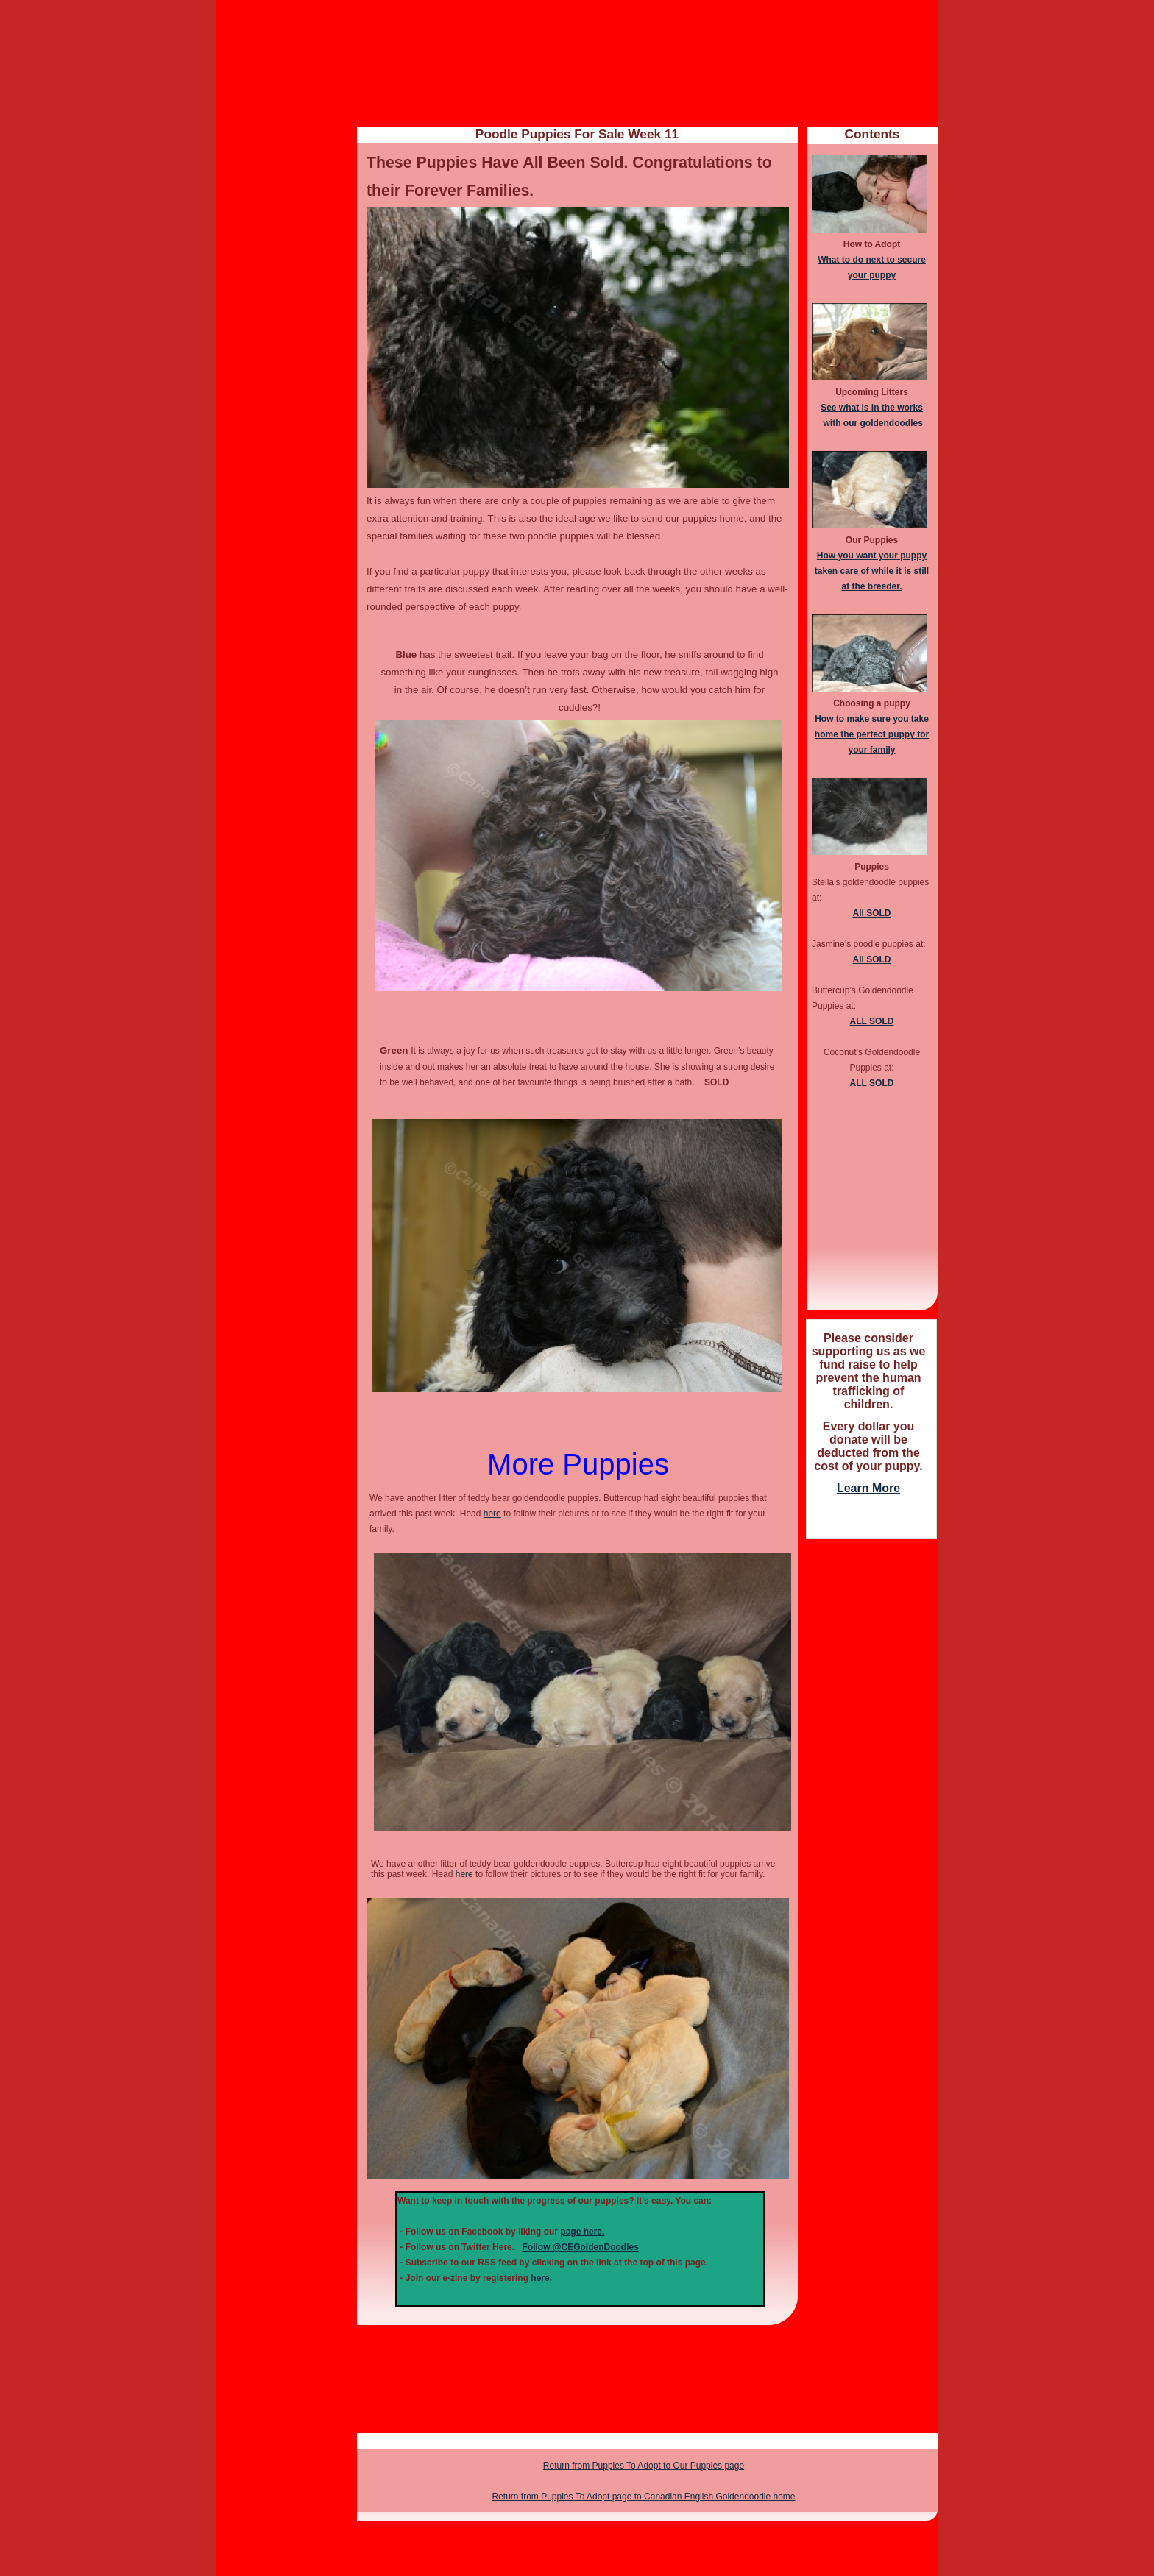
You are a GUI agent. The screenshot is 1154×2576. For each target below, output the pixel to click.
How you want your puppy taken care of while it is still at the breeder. (872, 571)
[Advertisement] (871, 1768)
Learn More (868, 1488)
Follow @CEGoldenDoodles (580, 2247)
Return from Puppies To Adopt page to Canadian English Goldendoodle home (643, 2496)
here (492, 1513)
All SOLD (871, 913)
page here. (582, 2231)
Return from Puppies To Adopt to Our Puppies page (643, 2465)
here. (541, 2278)
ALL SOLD (872, 1021)
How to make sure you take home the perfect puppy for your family (872, 734)
